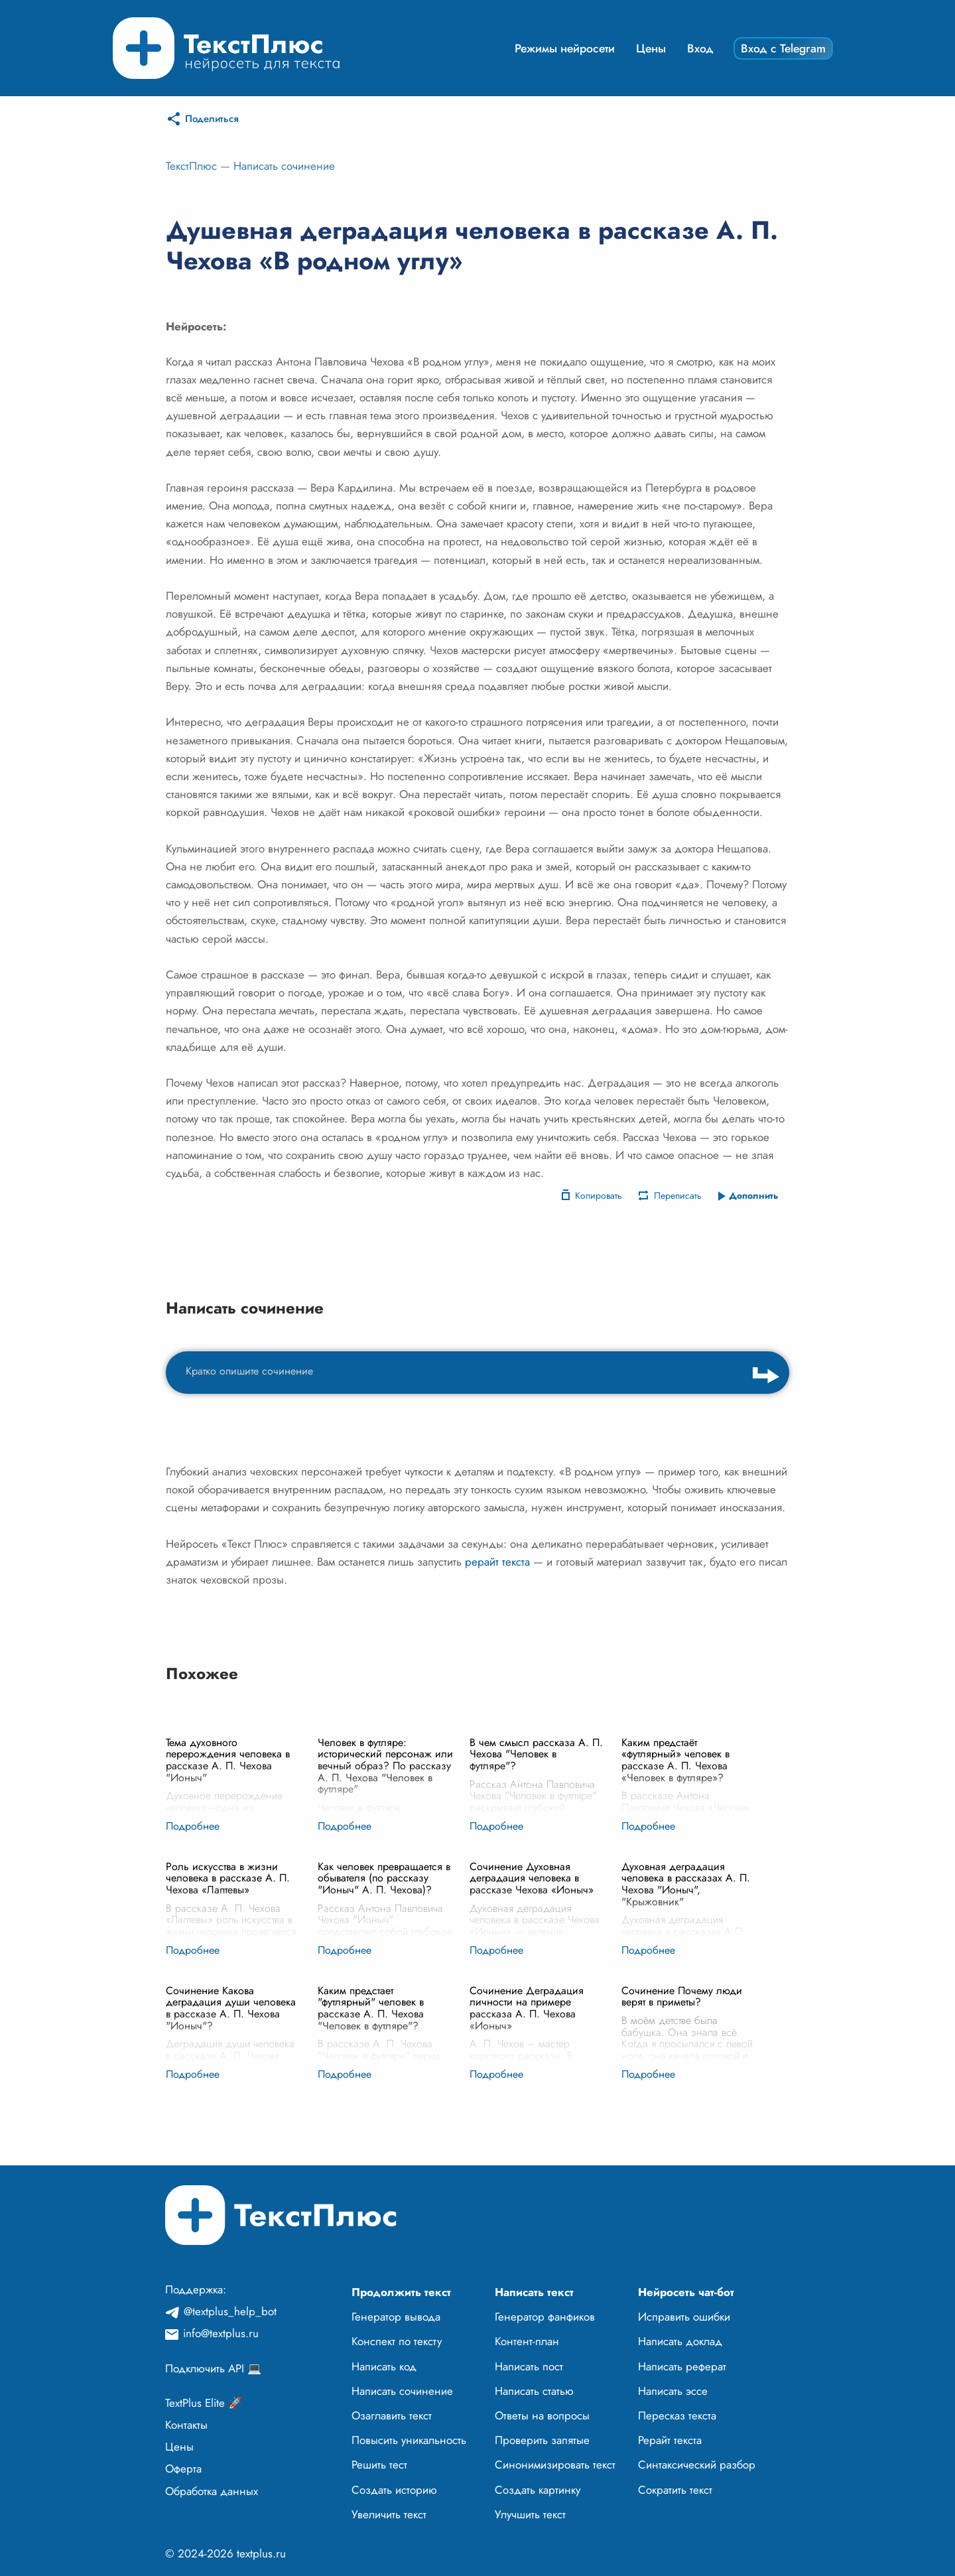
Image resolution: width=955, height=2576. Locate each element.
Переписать (678, 1195)
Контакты (186, 2425)
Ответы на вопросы (542, 2415)
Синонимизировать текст (555, 2465)
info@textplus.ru (221, 2333)
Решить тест (379, 2465)
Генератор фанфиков (545, 2317)
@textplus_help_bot (230, 2311)
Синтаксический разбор (696, 2465)
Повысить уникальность (408, 2440)
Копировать (598, 1195)
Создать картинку (537, 2490)
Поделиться (212, 118)
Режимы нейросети (565, 48)
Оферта (183, 2468)
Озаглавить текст (391, 2415)
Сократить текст (675, 2490)
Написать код (383, 2366)
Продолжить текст (401, 2292)
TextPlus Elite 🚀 (203, 2403)
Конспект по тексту (396, 2341)
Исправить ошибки (684, 2317)
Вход (700, 48)
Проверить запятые (542, 2440)
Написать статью (534, 2391)
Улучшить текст (530, 2514)
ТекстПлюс (191, 166)
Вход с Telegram (783, 48)
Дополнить (754, 1195)
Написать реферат (682, 2366)
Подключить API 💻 (213, 2368)
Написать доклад (680, 2341)
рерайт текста (497, 1562)
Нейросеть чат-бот (686, 2292)
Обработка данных (211, 2491)
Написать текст (534, 2292)
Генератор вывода (395, 2317)
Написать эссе (673, 2391)
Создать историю (394, 2490)
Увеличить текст (388, 2514)
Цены (651, 48)
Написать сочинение (284, 166)
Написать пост (529, 2366)
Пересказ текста (677, 2415)
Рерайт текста (670, 2440)
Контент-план (527, 2341)
